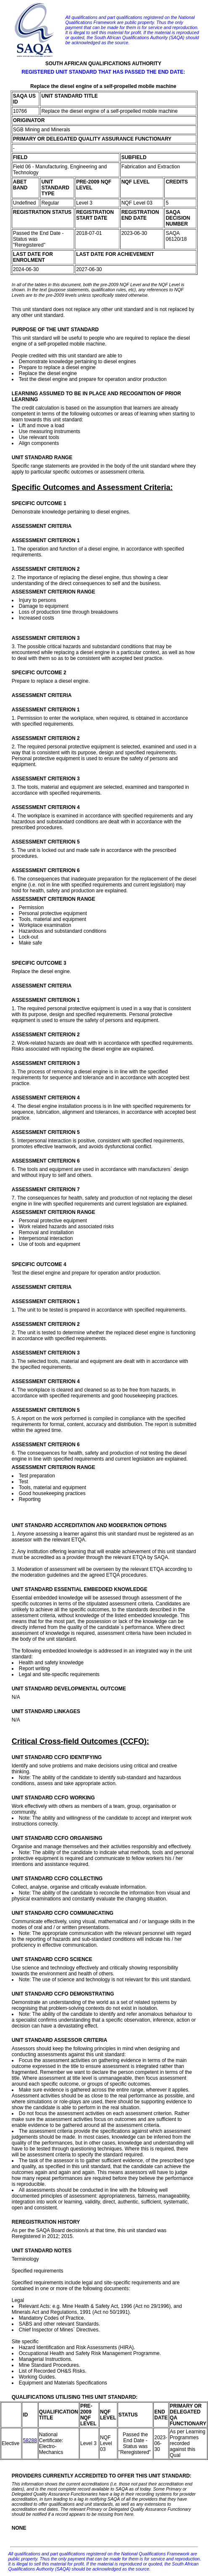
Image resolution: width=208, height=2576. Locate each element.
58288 (30, 2440)
